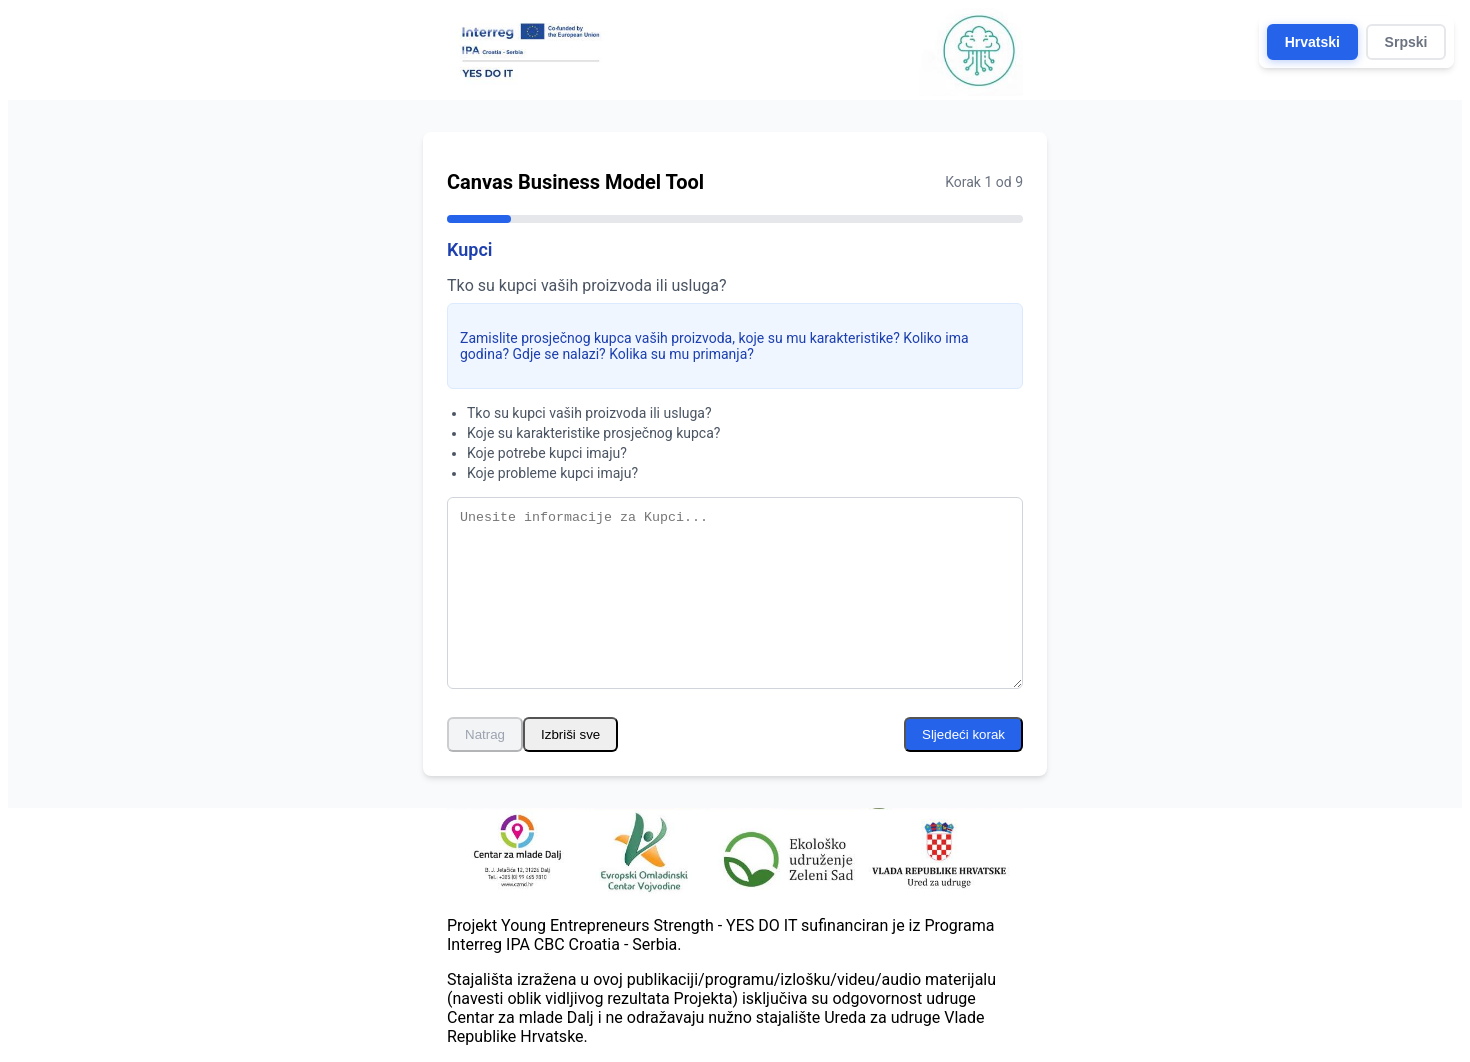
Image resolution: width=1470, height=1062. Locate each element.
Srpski (1406, 42)
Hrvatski (1312, 42)
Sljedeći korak (963, 734)
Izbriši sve (570, 734)
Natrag (485, 734)
